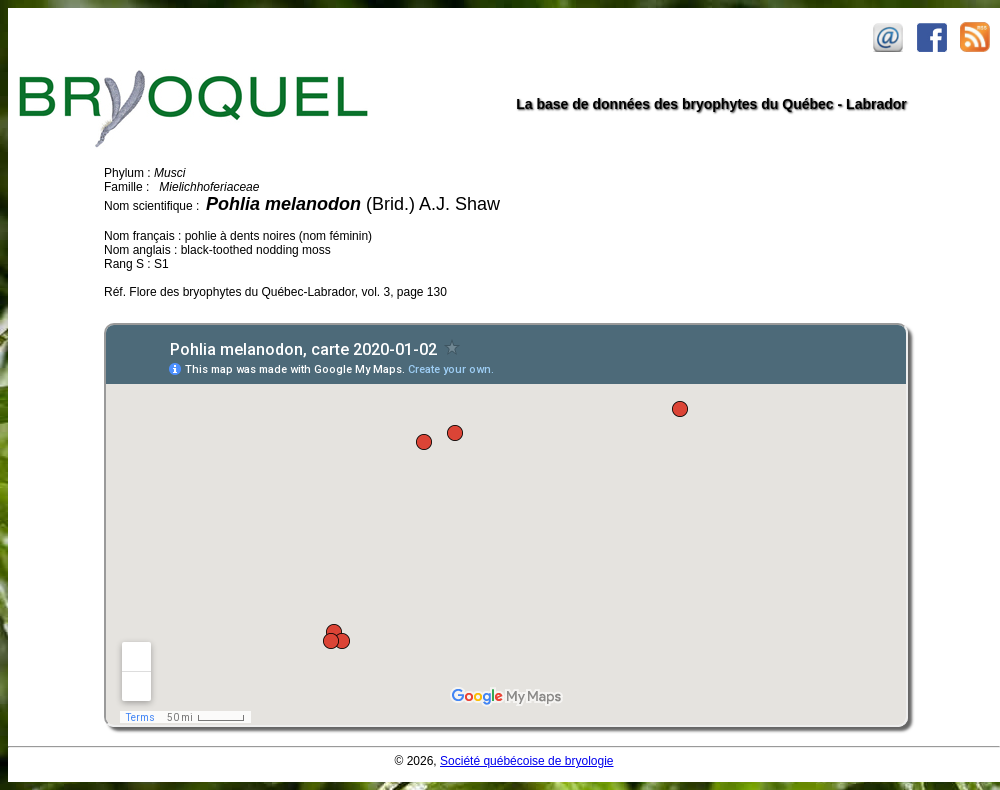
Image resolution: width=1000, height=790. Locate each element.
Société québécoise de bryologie (526, 761)
